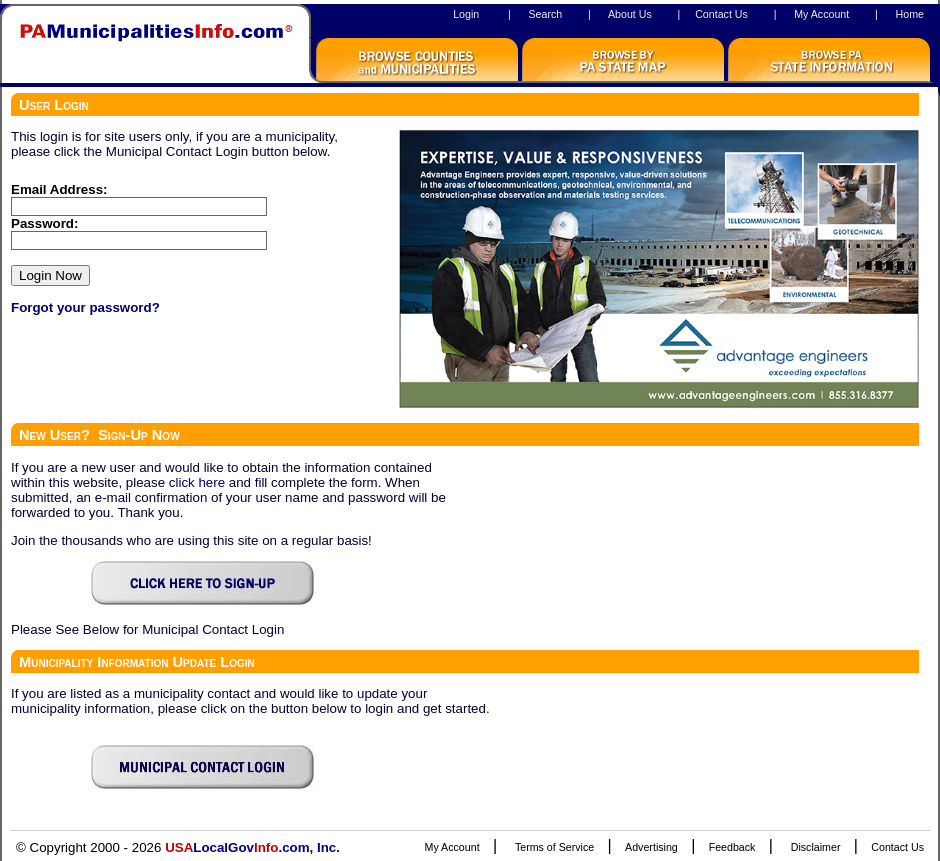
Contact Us (721, 14)
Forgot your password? (85, 307)
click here (197, 482)
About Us (630, 14)
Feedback (732, 847)
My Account (821, 14)
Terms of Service (554, 847)
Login (466, 14)
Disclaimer (816, 847)
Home (910, 14)
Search (545, 14)
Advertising (651, 847)
